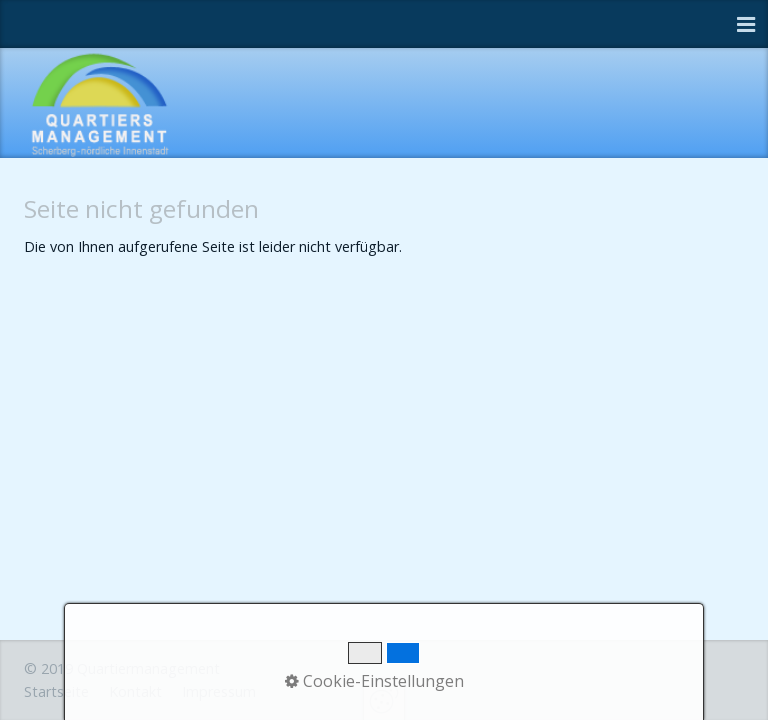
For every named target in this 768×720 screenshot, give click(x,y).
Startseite (56, 691)
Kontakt (135, 691)
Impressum (219, 691)
